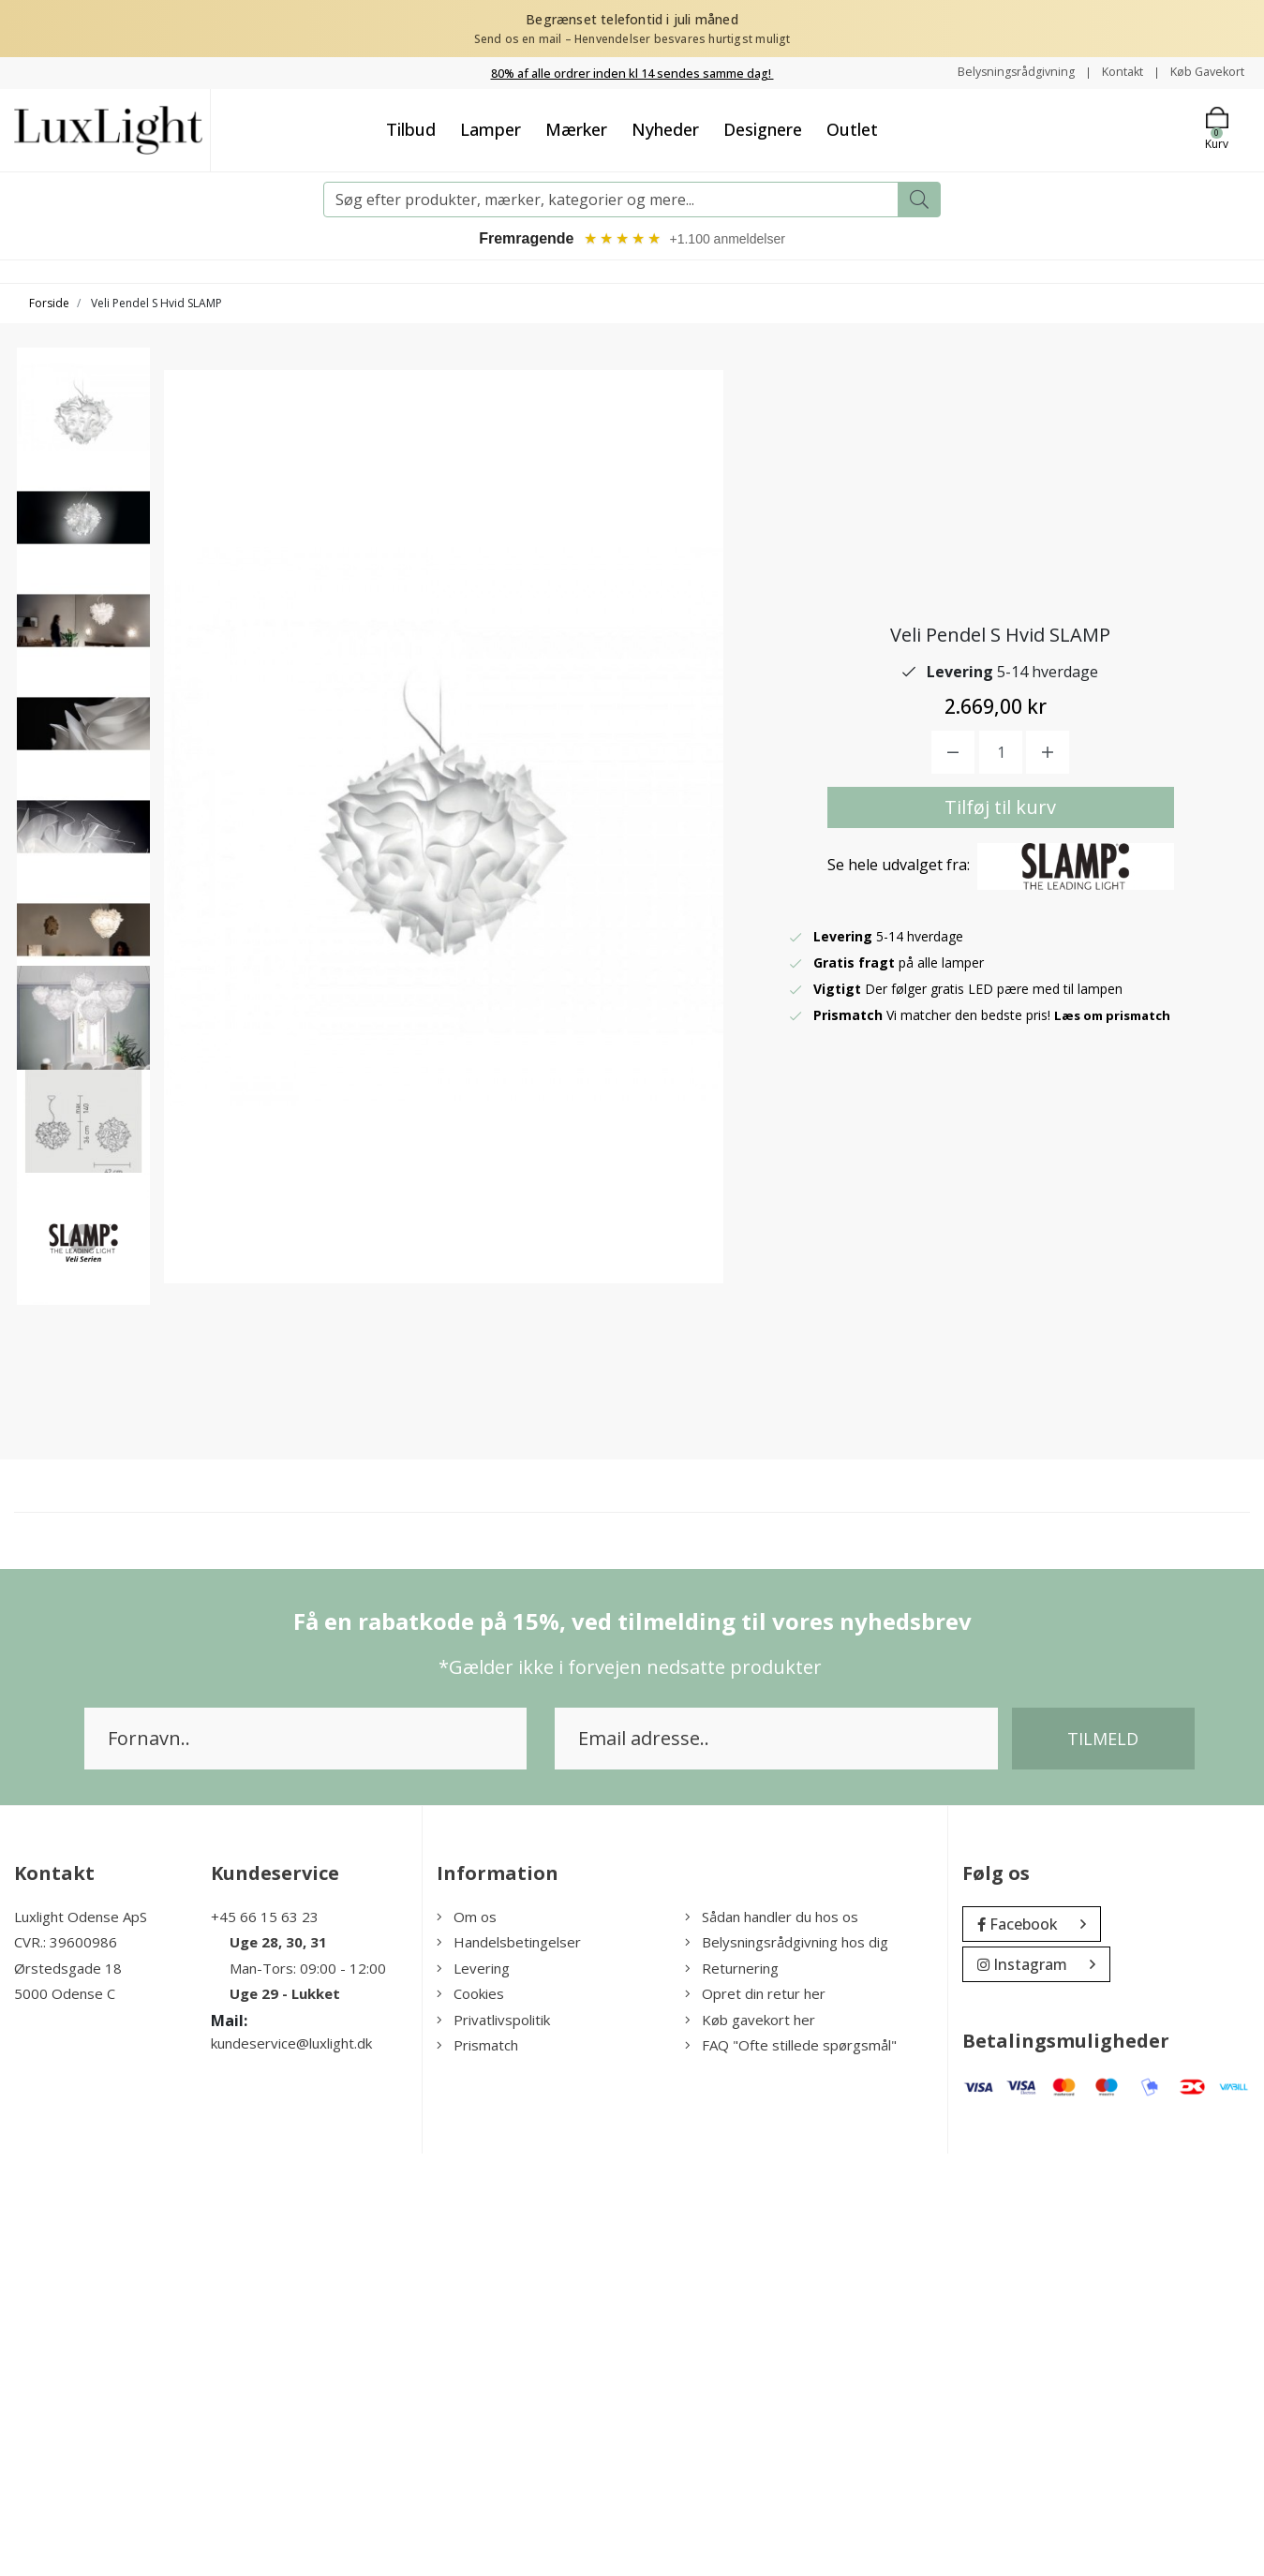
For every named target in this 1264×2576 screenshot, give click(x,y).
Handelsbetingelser (509, 2365)
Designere (762, 129)
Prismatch (477, 2468)
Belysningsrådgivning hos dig (786, 2365)
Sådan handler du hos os (771, 2339)
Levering (473, 2390)
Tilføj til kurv (1000, 1019)
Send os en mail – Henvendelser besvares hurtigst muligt (632, 39)
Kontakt (1110, 72)
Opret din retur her (755, 2416)
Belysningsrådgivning (995, 72)
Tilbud (411, 129)
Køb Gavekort (1202, 72)
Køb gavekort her (750, 2442)
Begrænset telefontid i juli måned (632, 19)
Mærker (576, 129)
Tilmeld (1102, 2161)
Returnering (732, 2390)
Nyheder (665, 129)
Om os (467, 2339)
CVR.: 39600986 (65, 2365)
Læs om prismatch (1117, 1227)
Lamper (490, 129)
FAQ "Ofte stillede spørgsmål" (791, 2468)
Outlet (852, 129)
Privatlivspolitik (493, 2442)
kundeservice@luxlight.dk (291, 2465)
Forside (49, 305)
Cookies (470, 2416)
